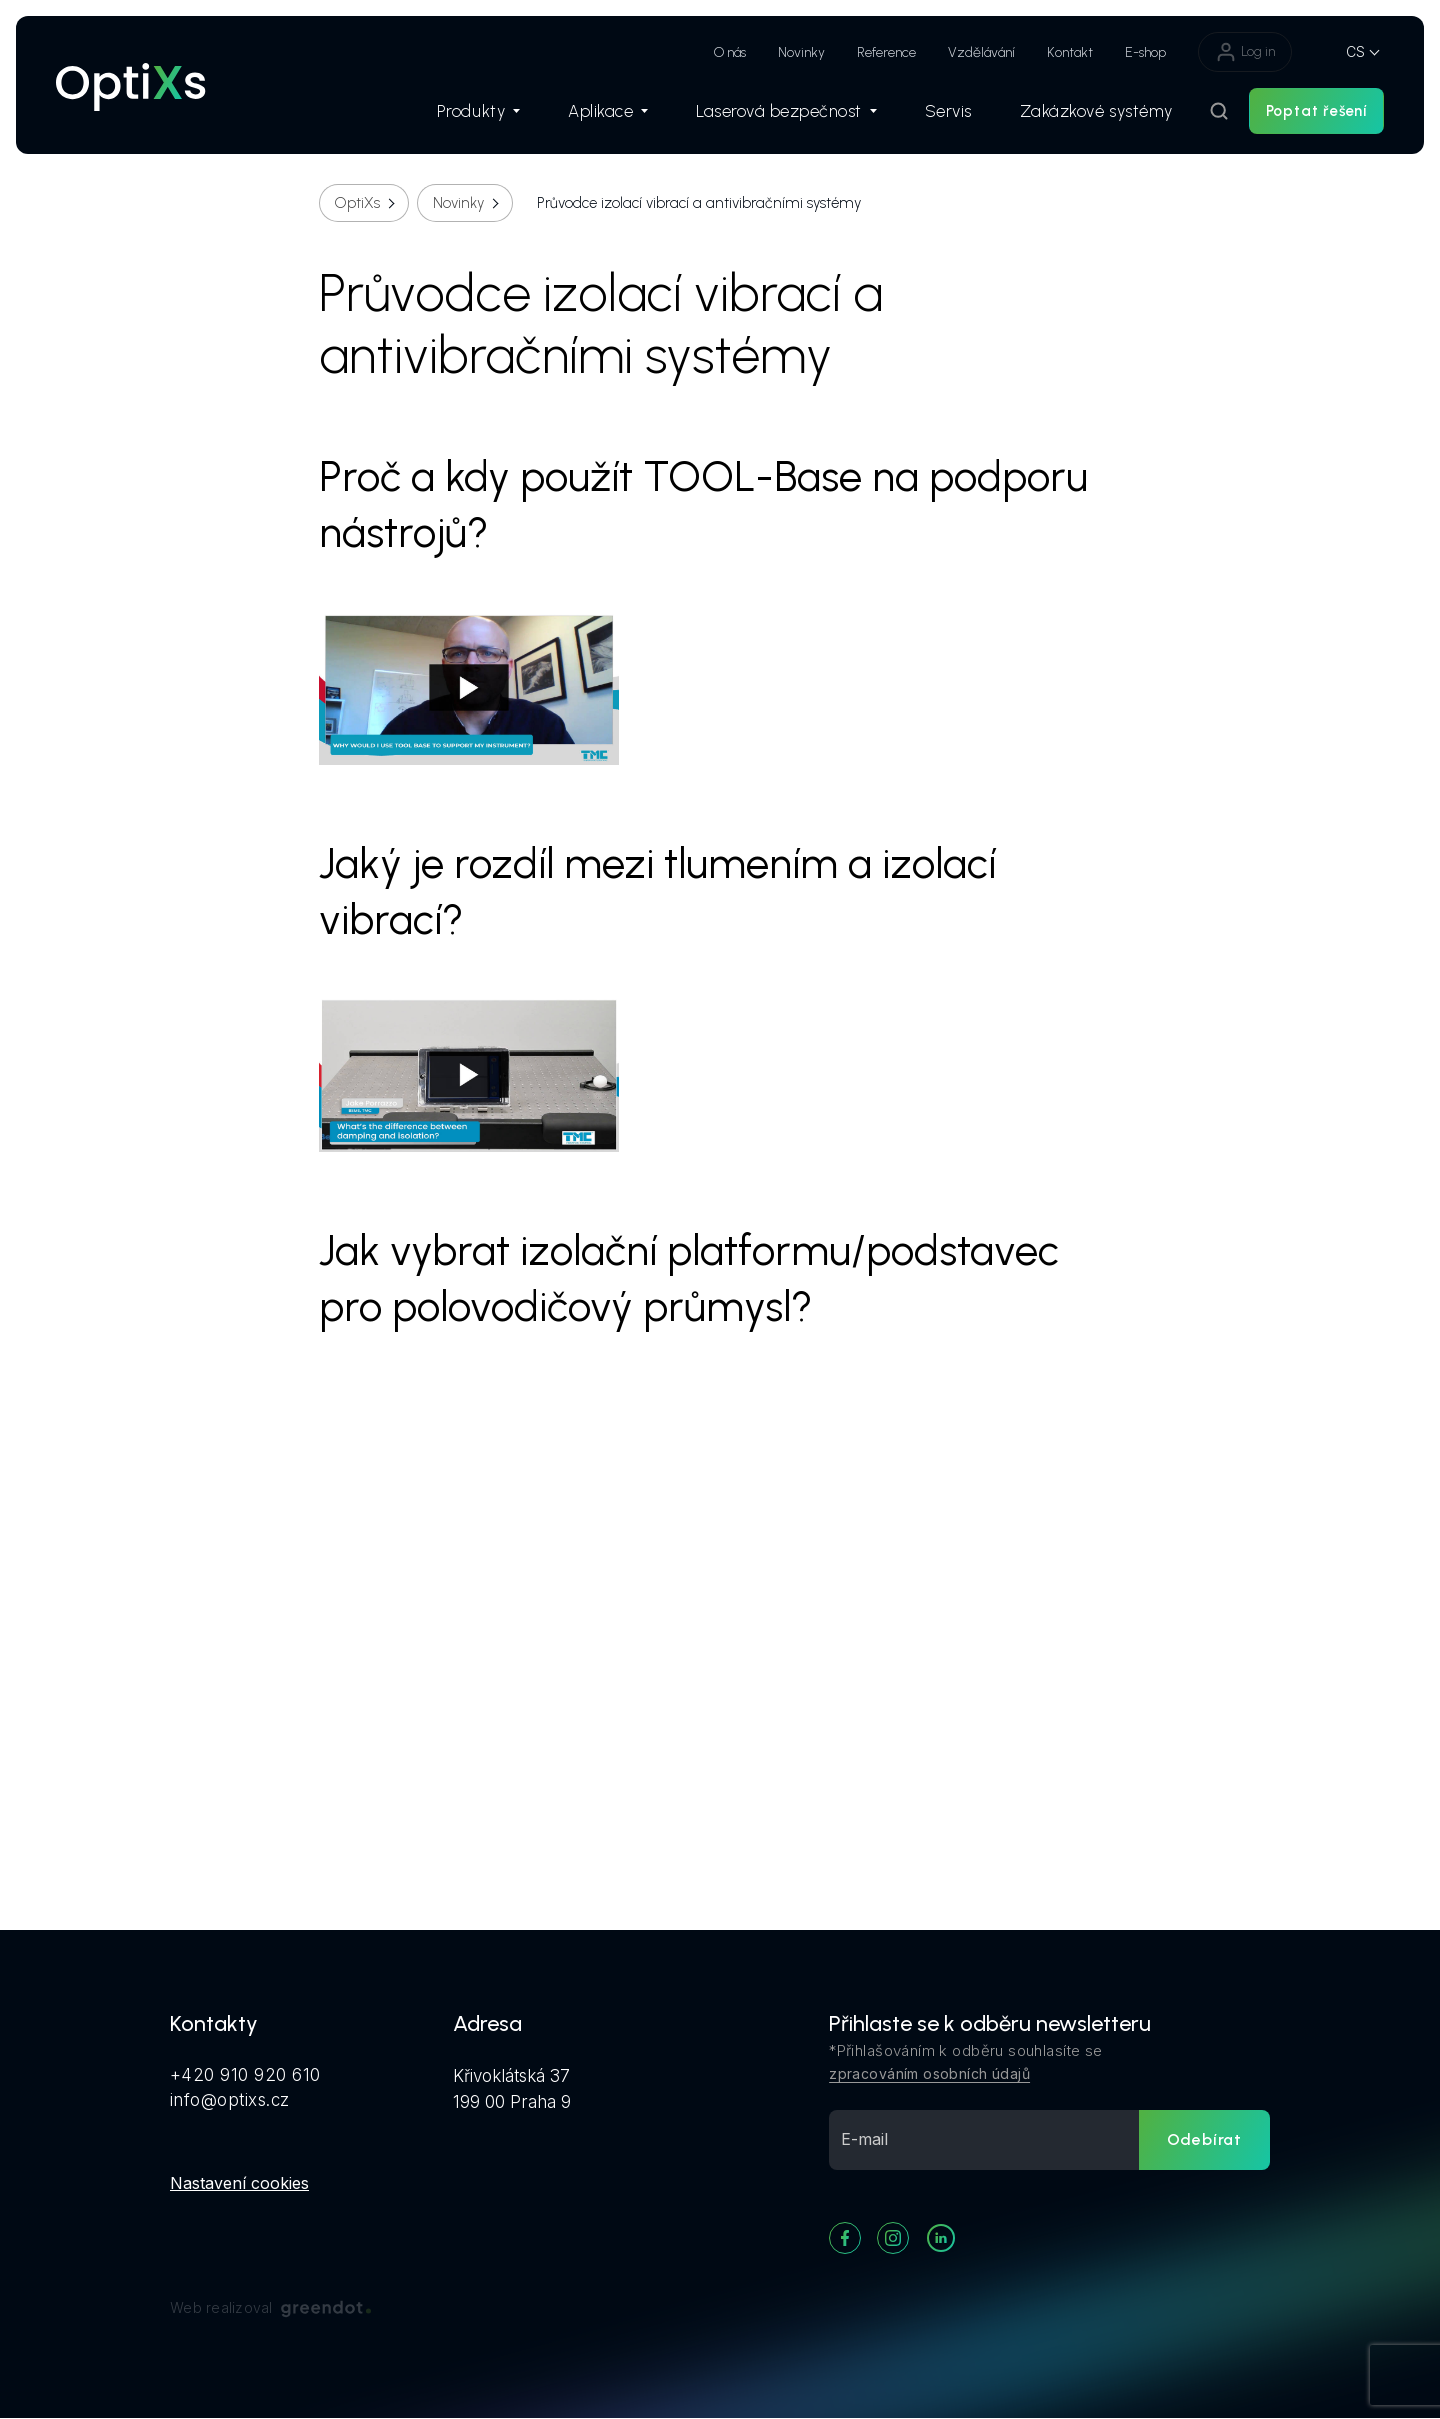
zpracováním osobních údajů (929, 2073)
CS (1355, 51)
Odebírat (1204, 2139)
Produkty (478, 111)
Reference (886, 52)
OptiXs (357, 203)
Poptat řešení (1316, 111)
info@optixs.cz (230, 2100)
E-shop (1145, 52)
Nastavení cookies (239, 2183)
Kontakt (1070, 52)
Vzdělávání (981, 52)
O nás (730, 52)
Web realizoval (270, 2308)
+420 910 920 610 (245, 2075)
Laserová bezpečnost (786, 111)
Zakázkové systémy (1096, 111)
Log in (1245, 52)
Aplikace (608, 111)
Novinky (801, 52)
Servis (948, 111)
